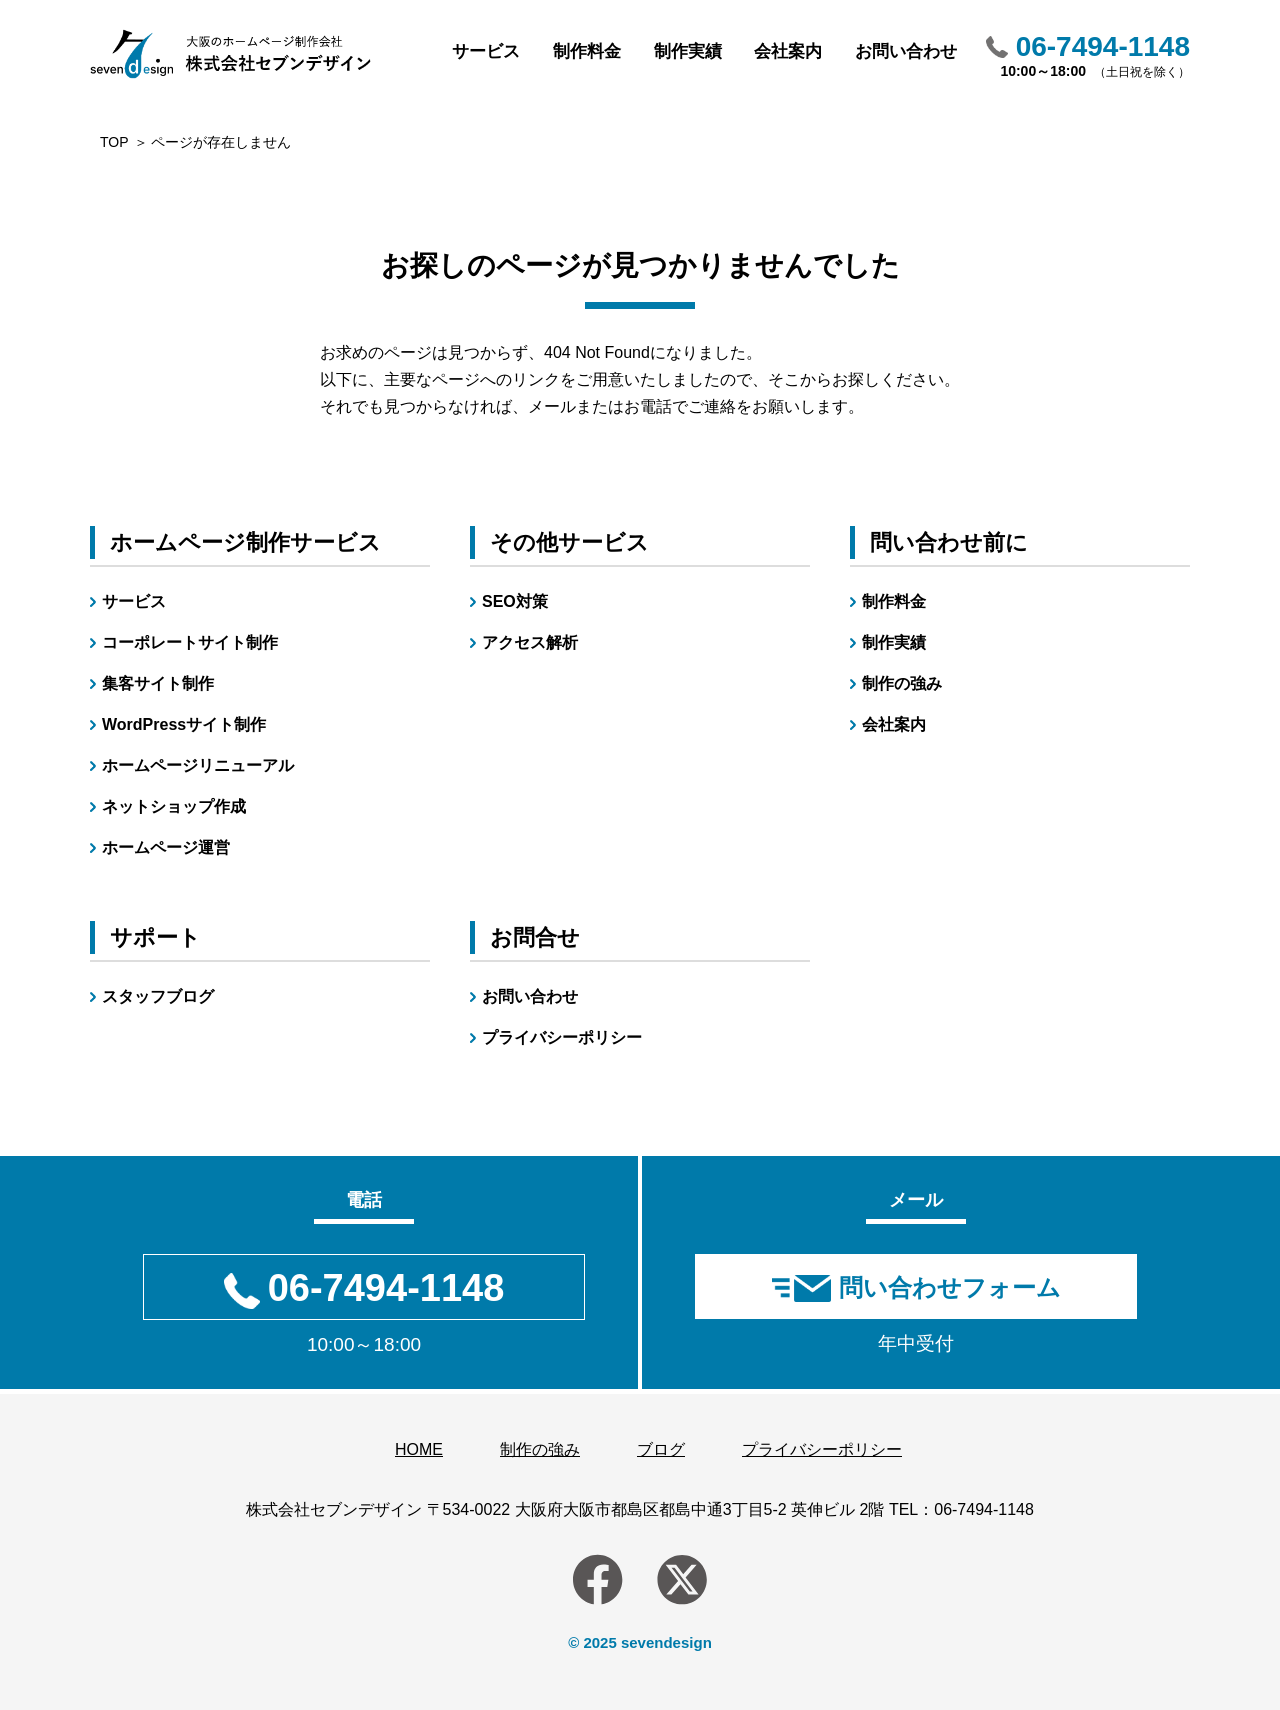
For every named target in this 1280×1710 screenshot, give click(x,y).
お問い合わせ (906, 51)
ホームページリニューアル (198, 765)
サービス (486, 51)
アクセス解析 (530, 642)
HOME (419, 1449)
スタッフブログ (158, 996)
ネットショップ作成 (174, 806)
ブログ (661, 1449)
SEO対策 (515, 601)
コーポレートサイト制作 (190, 642)
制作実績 (688, 51)
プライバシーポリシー (562, 1037)
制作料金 (587, 51)
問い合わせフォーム (950, 1287)
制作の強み (902, 683)
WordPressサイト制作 (184, 724)
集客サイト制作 (158, 683)
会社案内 (788, 51)
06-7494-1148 (984, 1509)
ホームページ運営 (166, 847)
